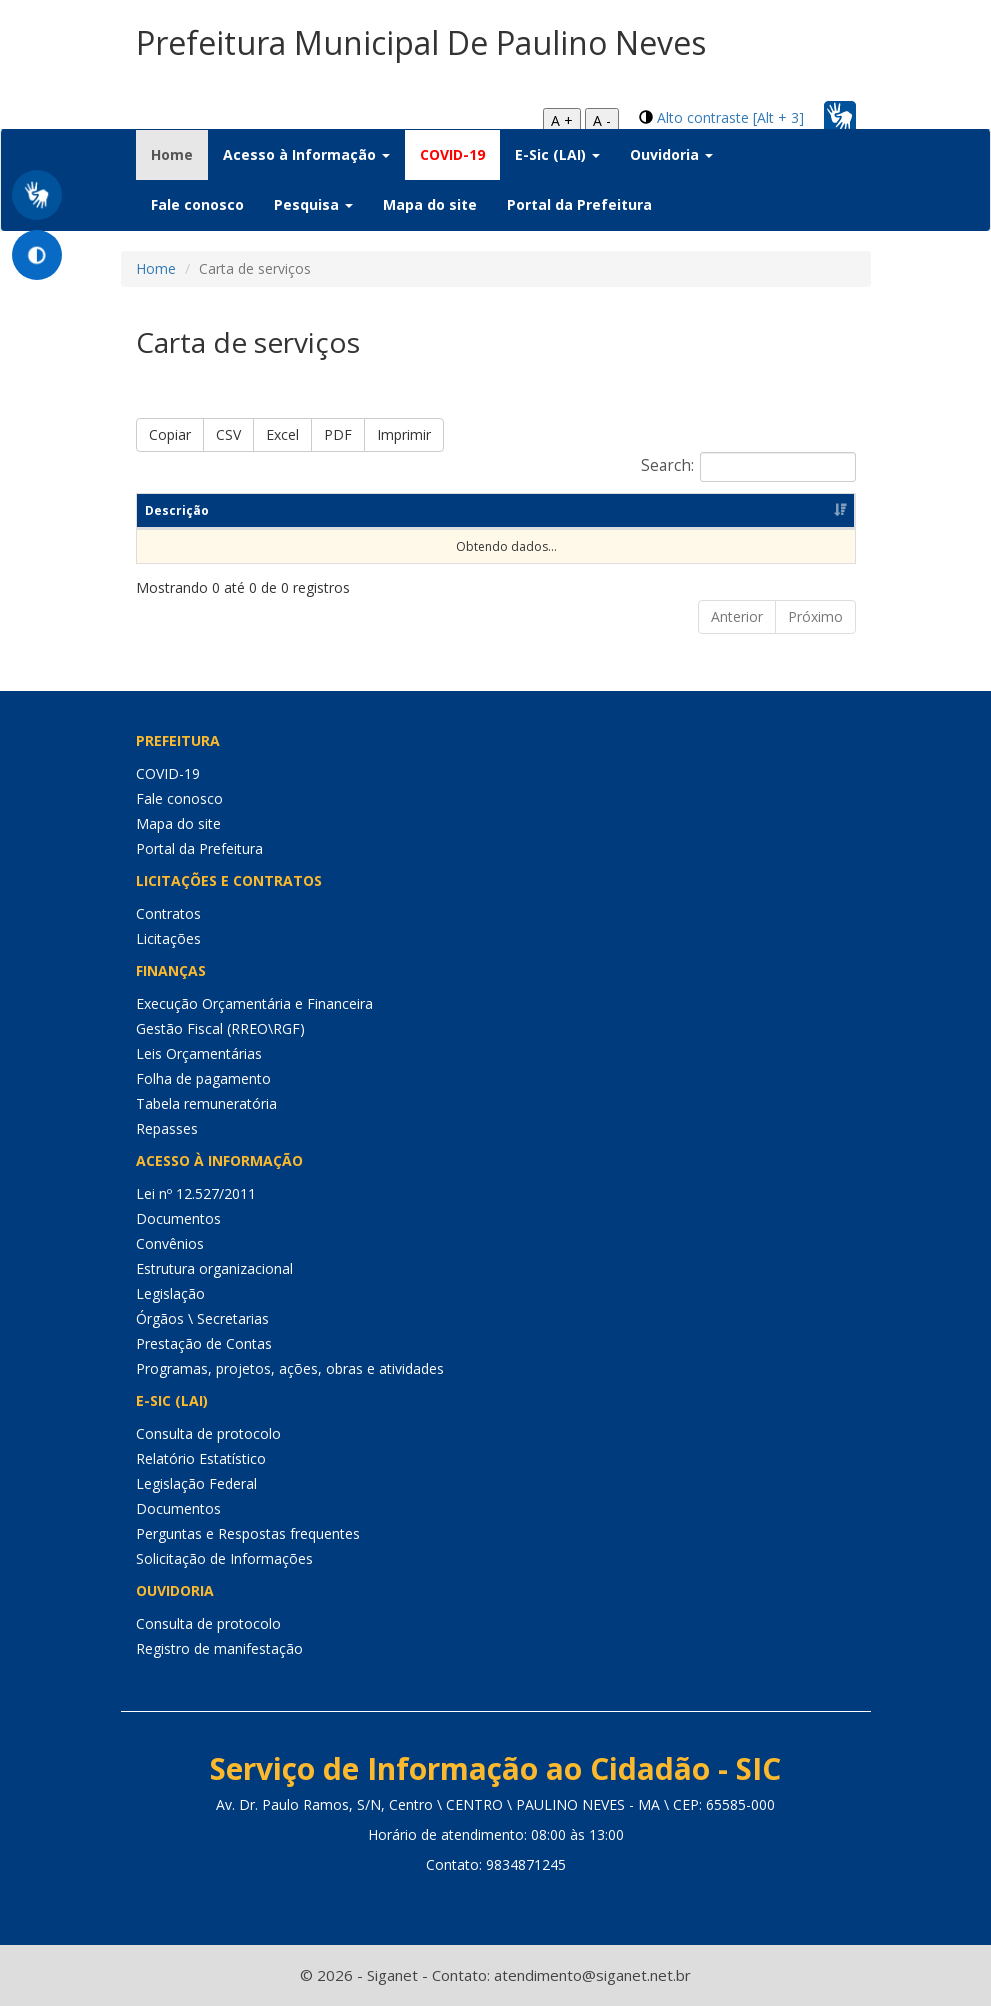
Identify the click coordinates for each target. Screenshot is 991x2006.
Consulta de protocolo (208, 1433)
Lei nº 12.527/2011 (196, 1193)
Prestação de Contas (204, 1343)
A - (602, 120)
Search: (748, 467)
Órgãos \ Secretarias (202, 1318)
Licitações (168, 938)
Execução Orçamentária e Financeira (254, 1003)
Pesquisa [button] (313, 204)
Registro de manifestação (219, 1648)
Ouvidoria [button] (671, 154)
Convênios (170, 1243)
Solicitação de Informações (224, 1558)
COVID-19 (452, 154)
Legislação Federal (196, 1483)
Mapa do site (430, 204)
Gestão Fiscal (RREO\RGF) (220, 1028)
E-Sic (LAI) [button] (557, 154)
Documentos (178, 1218)
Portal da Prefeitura (579, 204)
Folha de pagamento (203, 1078)
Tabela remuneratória (206, 1103)
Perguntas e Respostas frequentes (248, 1533)
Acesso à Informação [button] (306, 154)
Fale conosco (197, 204)
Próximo (815, 616)
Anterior (737, 616)
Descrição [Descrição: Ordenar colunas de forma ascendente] (177, 510)
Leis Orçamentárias (199, 1053)
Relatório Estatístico (201, 1458)
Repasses (167, 1128)
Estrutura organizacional (214, 1268)
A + (562, 120)
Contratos (168, 913)
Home (179, 154)
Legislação (170, 1293)
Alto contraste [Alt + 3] (730, 117)
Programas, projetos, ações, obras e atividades (290, 1368)
